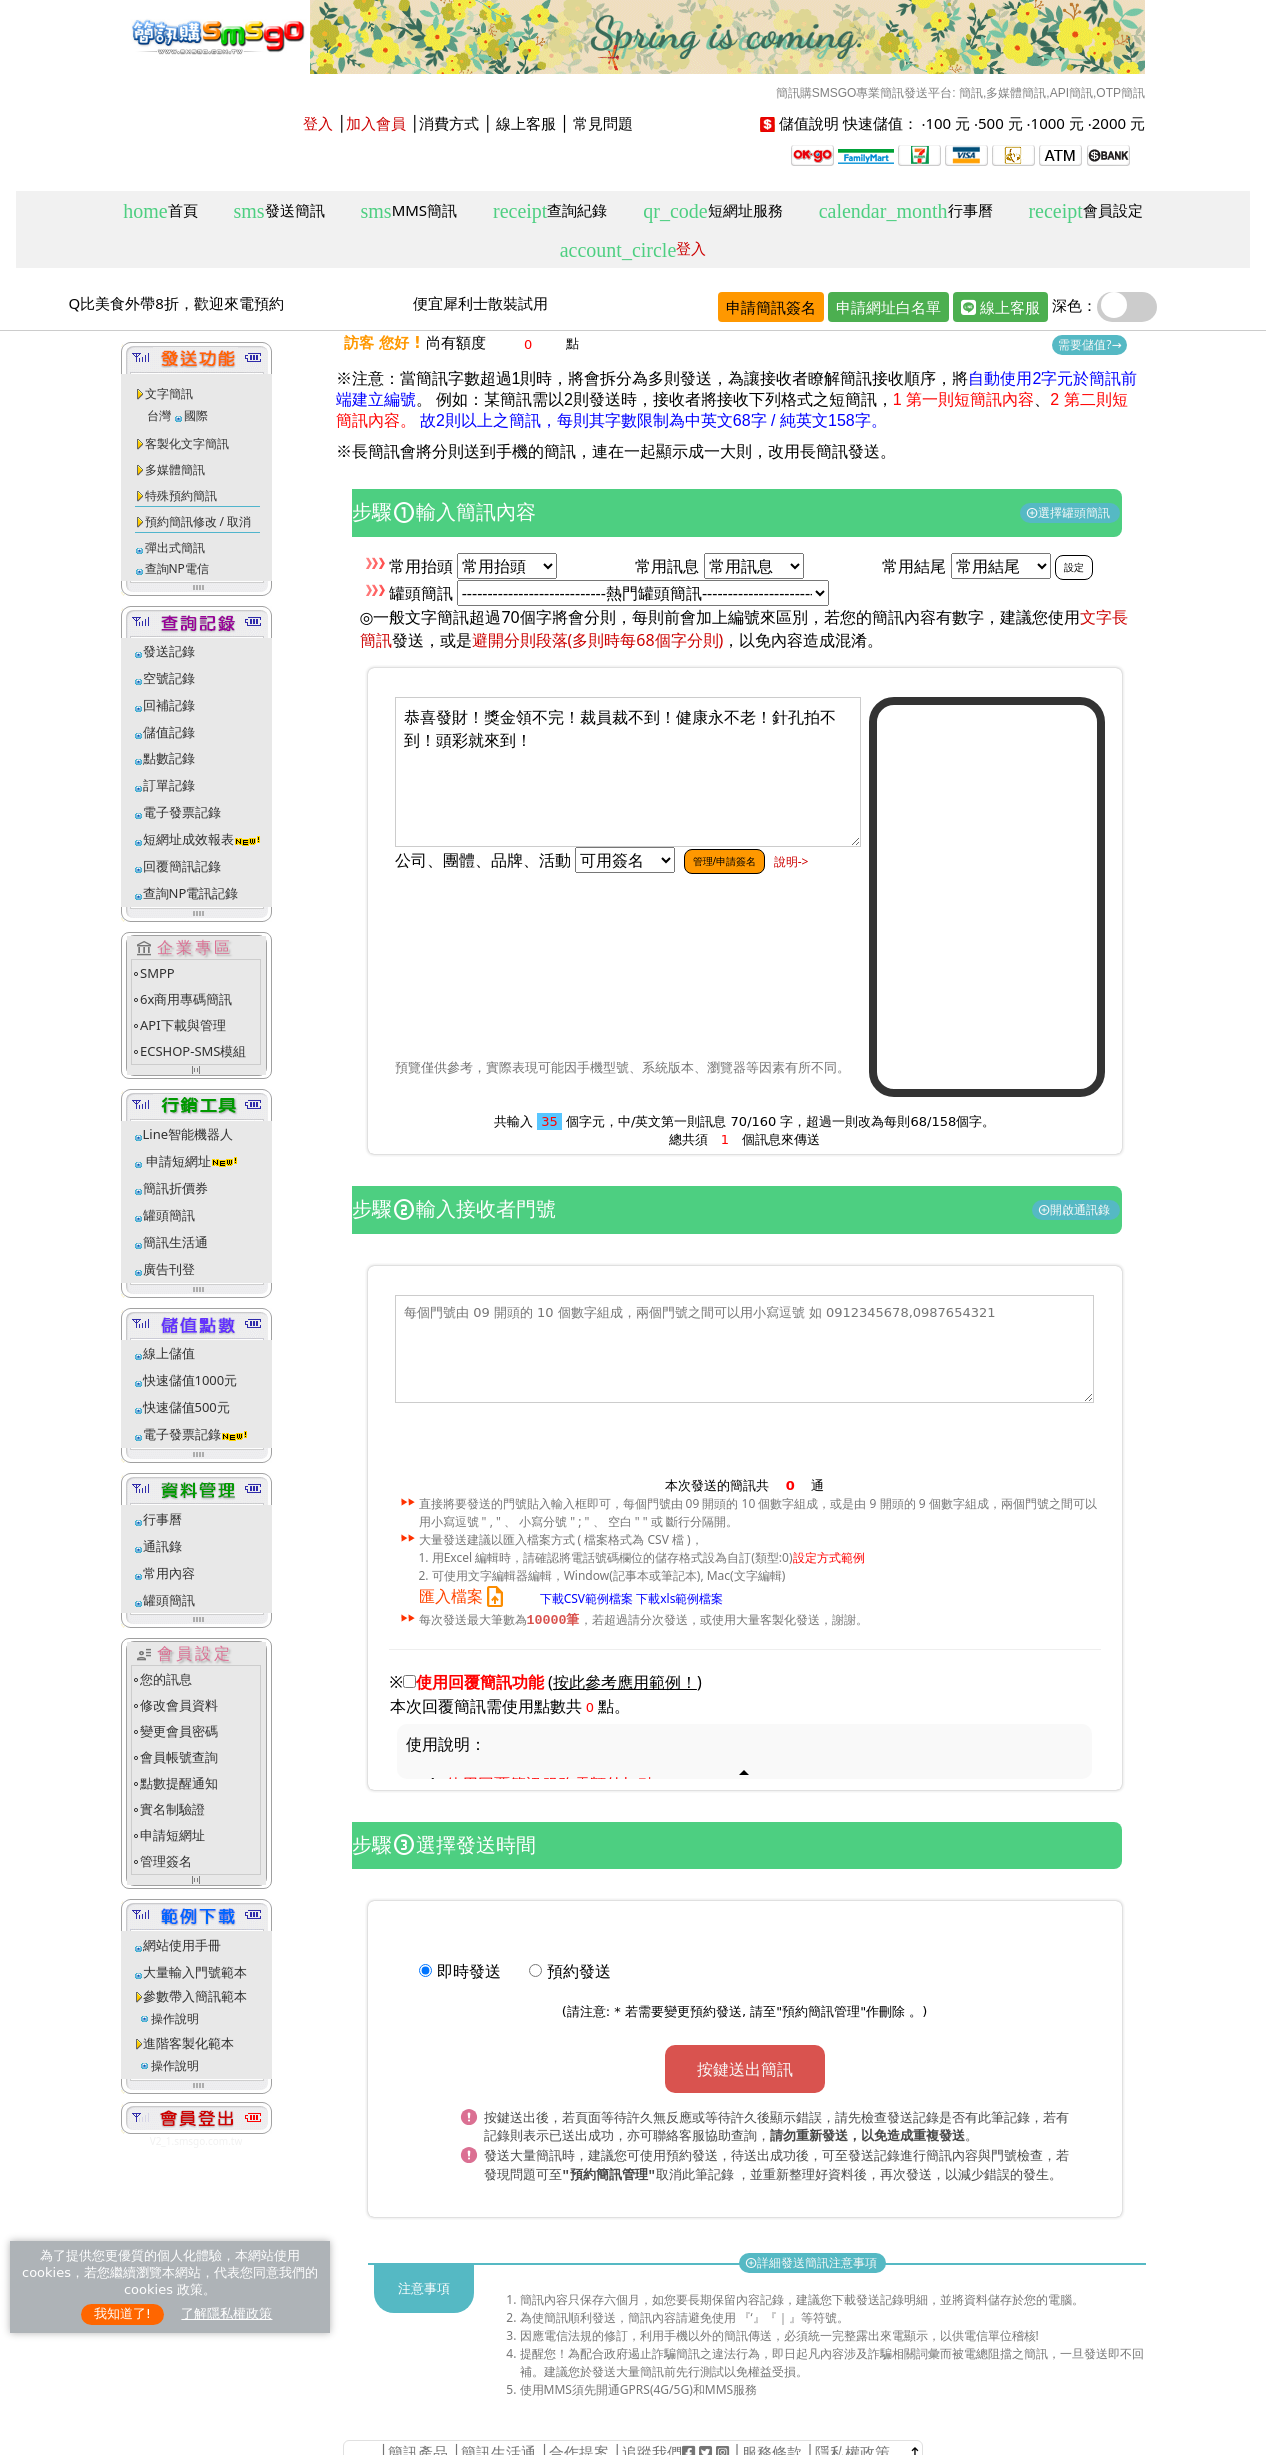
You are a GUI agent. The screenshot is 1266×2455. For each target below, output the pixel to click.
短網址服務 (712, 211)
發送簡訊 (279, 211)
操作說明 (175, 2018)
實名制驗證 (172, 1809)
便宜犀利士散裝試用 (480, 303)
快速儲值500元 (186, 1407)
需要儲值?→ (1089, 344)
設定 (1074, 567)
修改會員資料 (179, 1705)
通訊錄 (162, 1546)
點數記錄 (169, 758)
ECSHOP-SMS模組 (193, 1051)
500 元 (1000, 123)
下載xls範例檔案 (679, 1597)
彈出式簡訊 (175, 547)
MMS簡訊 (409, 211)
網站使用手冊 (182, 1945)
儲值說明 (809, 123)
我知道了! (122, 2313)
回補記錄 (169, 705)
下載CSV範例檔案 (586, 1597)
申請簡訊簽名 (771, 307)
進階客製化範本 (188, 2043)
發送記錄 (169, 651)
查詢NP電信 (177, 568)
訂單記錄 (169, 785)
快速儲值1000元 (190, 1380)
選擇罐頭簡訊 (1069, 512)
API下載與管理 (183, 1025)
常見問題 (603, 123)
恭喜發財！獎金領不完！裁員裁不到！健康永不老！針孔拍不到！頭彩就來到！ (628, 772)
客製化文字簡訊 (187, 443)
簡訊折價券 (175, 1188)
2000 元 (1118, 123)
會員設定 (1085, 211)
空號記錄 (169, 678)
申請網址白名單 (888, 307)
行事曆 (906, 211)
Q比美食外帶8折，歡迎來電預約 (176, 303)
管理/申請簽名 (725, 861)
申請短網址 (177, 1161)
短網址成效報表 (202, 839)
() (625, 1683)
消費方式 (449, 123)
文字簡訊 (169, 393)
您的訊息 (166, 1679)
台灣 (159, 415)
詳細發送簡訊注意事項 (812, 2259)
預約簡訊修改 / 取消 (198, 521)
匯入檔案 (465, 1596)
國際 (196, 415)
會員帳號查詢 (179, 1757)
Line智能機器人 (188, 1134)
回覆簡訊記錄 (182, 866)
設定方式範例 (829, 1557)
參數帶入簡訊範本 (195, 1996)
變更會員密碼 (179, 1731)
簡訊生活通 (175, 1242)
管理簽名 (166, 1861)
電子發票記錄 (182, 812)
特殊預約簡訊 (181, 495)
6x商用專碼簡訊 (186, 999)
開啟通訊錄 (1075, 1209)
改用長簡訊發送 (824, 451)
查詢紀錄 (550, 211)
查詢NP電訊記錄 (191, 893)
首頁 (160, 211)
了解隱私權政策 (226, 2313)
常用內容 (169, 1573)
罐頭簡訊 (169, 1215)
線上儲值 (169, 1353)
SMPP (157, 973)
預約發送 (579, 1972)
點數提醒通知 (179, 1783)
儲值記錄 (169, 732)
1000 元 (1057, 123)
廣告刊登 (169, 1269)
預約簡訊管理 (821, 2012)
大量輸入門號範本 (195, 1972)
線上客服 (526, 123)
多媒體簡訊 (175, 469)
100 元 (947, 123)
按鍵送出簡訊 (745, 2070)
